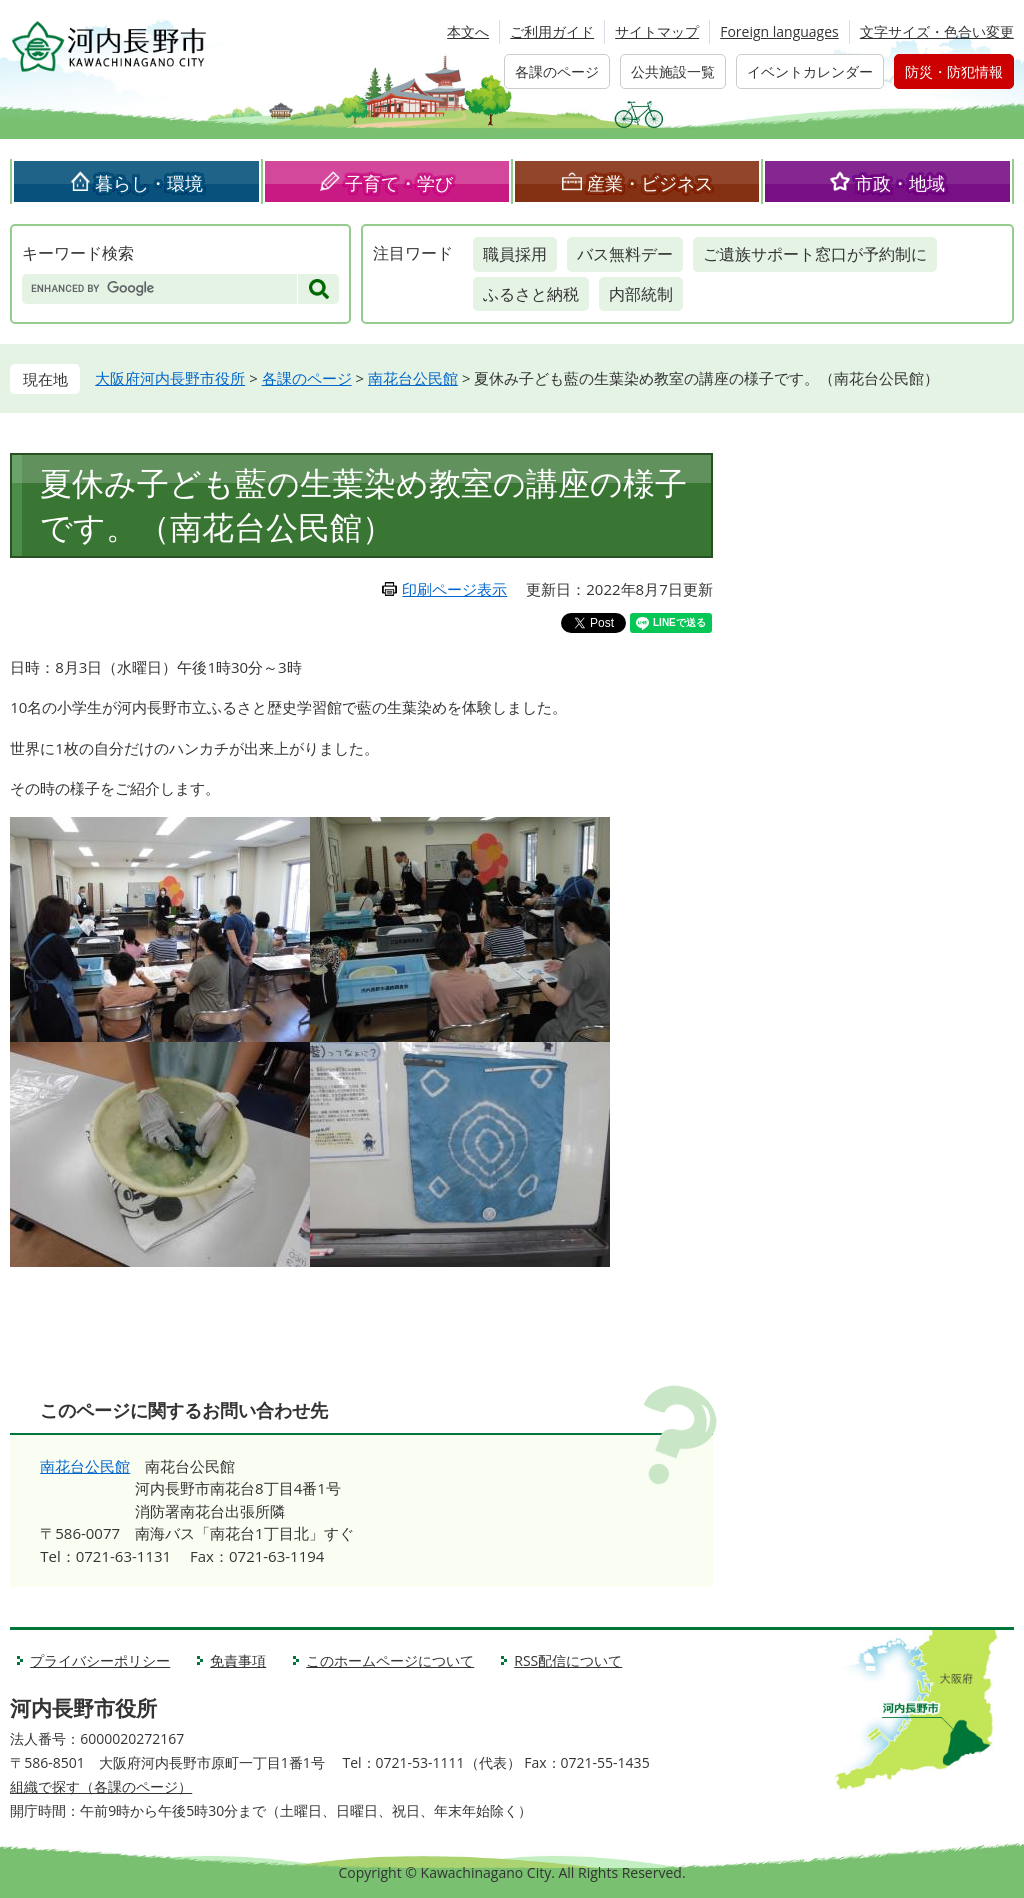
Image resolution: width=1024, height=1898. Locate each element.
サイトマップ (657, 31)
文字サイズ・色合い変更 (937, 31)
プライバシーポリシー (100, 1660)
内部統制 (641, 294)
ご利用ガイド (552, 31)
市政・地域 (900, 183)
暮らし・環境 (149, 183)
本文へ (468, 31)
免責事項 (238, 1660)
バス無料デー (625, 254)
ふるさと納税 (531, 294)
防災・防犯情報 (954, 71)
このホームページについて (390, 1660)
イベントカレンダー (810, 71)
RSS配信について (568, 1660)
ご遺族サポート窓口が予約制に (815, 254)
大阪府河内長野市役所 (170, 378)
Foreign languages (779, 31)
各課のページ (557, 71)
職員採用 (515, 254)
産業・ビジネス (650, 183)
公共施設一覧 (673, 71)
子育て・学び (399, 183)
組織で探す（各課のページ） (101, 1786)
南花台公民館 (413, 378)
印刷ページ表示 (454, 589)
